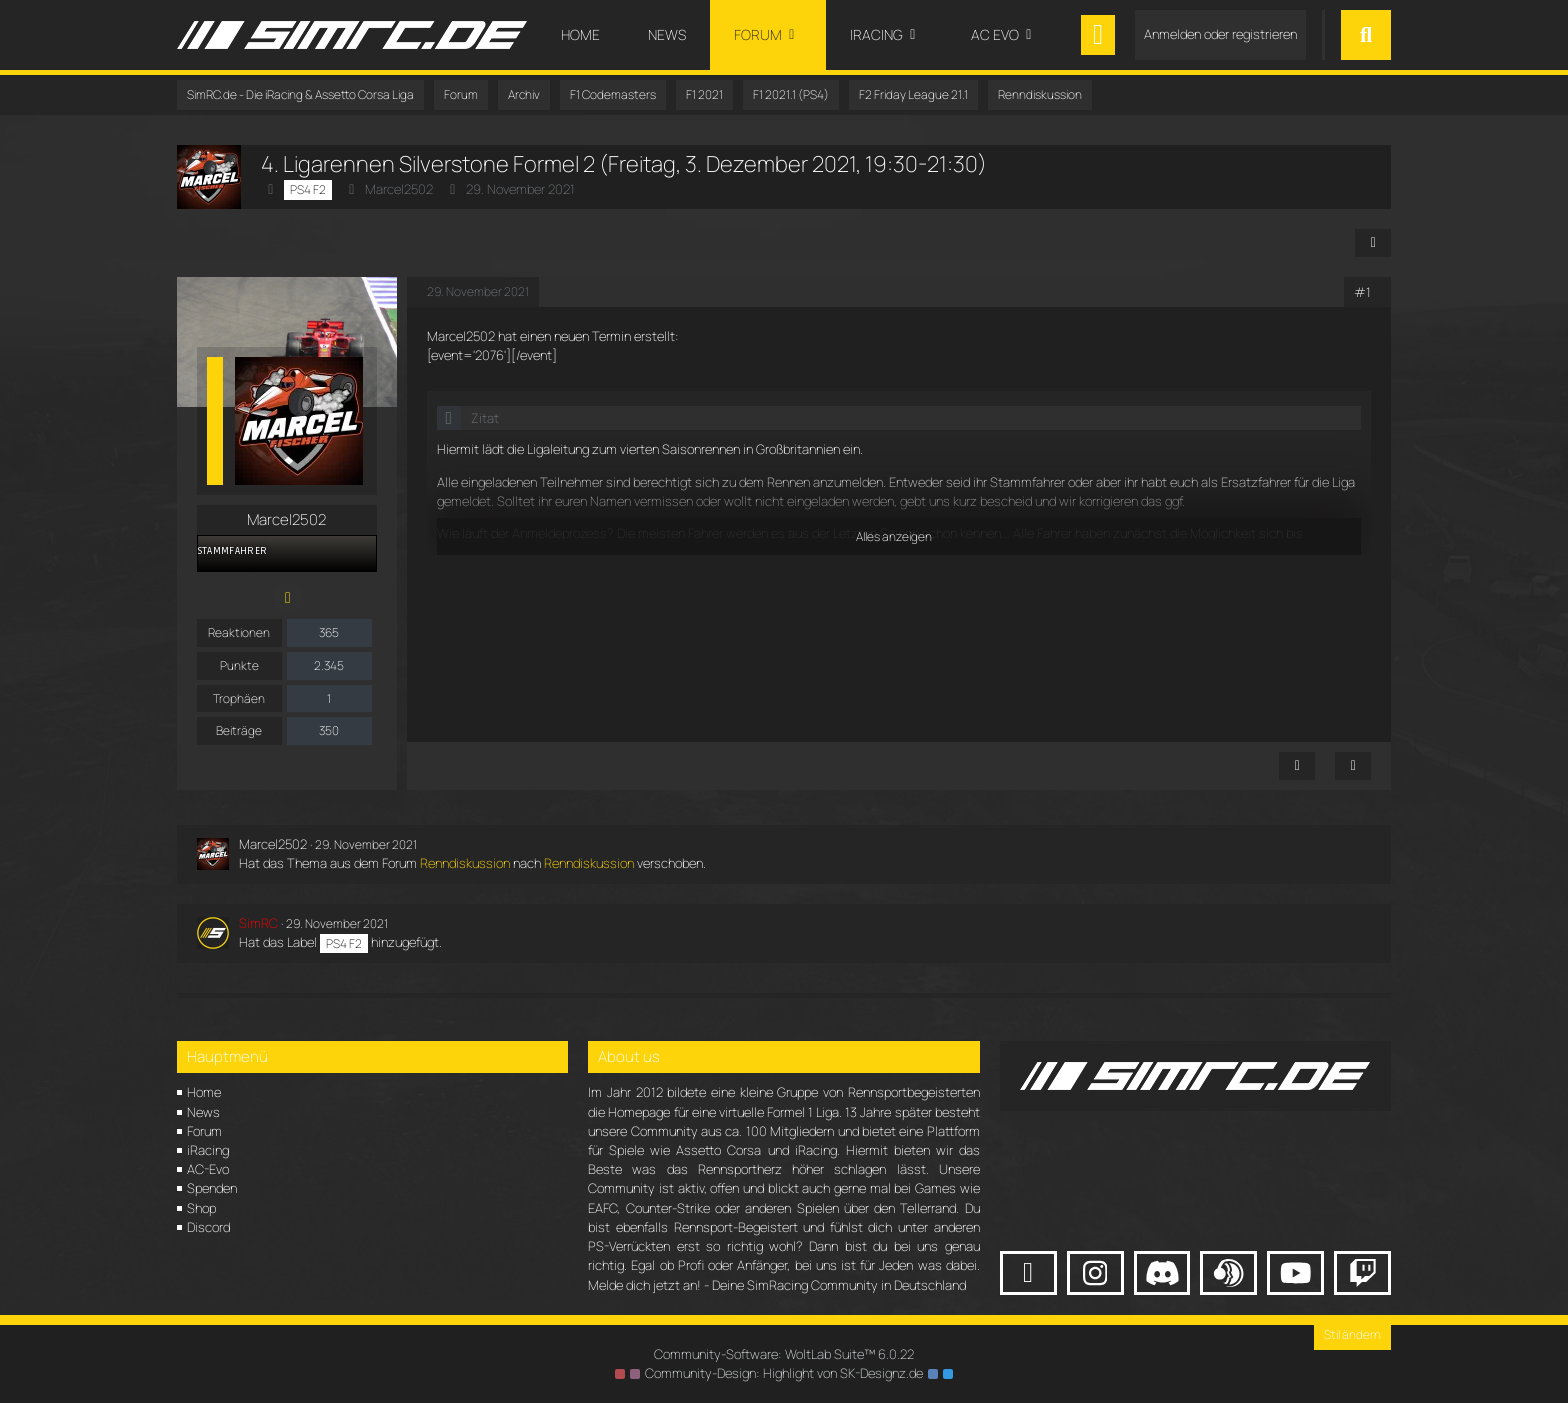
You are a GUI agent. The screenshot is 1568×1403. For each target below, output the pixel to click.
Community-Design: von (784, 1373)
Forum (204, 1131)
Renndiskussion (465, 863)
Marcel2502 (399, 189)
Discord (208, 1227)
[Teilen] (1373, 243)
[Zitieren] (1353, 766)
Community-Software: (784, 1354)
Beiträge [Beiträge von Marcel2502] (239, 730)
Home (204, 1092)
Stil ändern (1352, 1334)
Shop (201, 1208)
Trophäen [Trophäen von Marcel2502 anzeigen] (239, 698)
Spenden (212, 1188)
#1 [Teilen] (1362, 292)
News (203, 1112)
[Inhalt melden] (1297, 766)
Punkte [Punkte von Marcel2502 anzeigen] (239, 665)
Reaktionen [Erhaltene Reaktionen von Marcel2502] (239, 632)
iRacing (208, 1150)
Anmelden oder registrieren (1220, 34)
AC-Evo (208, 1169)
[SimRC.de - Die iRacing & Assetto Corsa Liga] (352, 35)
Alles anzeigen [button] (894, 536)
